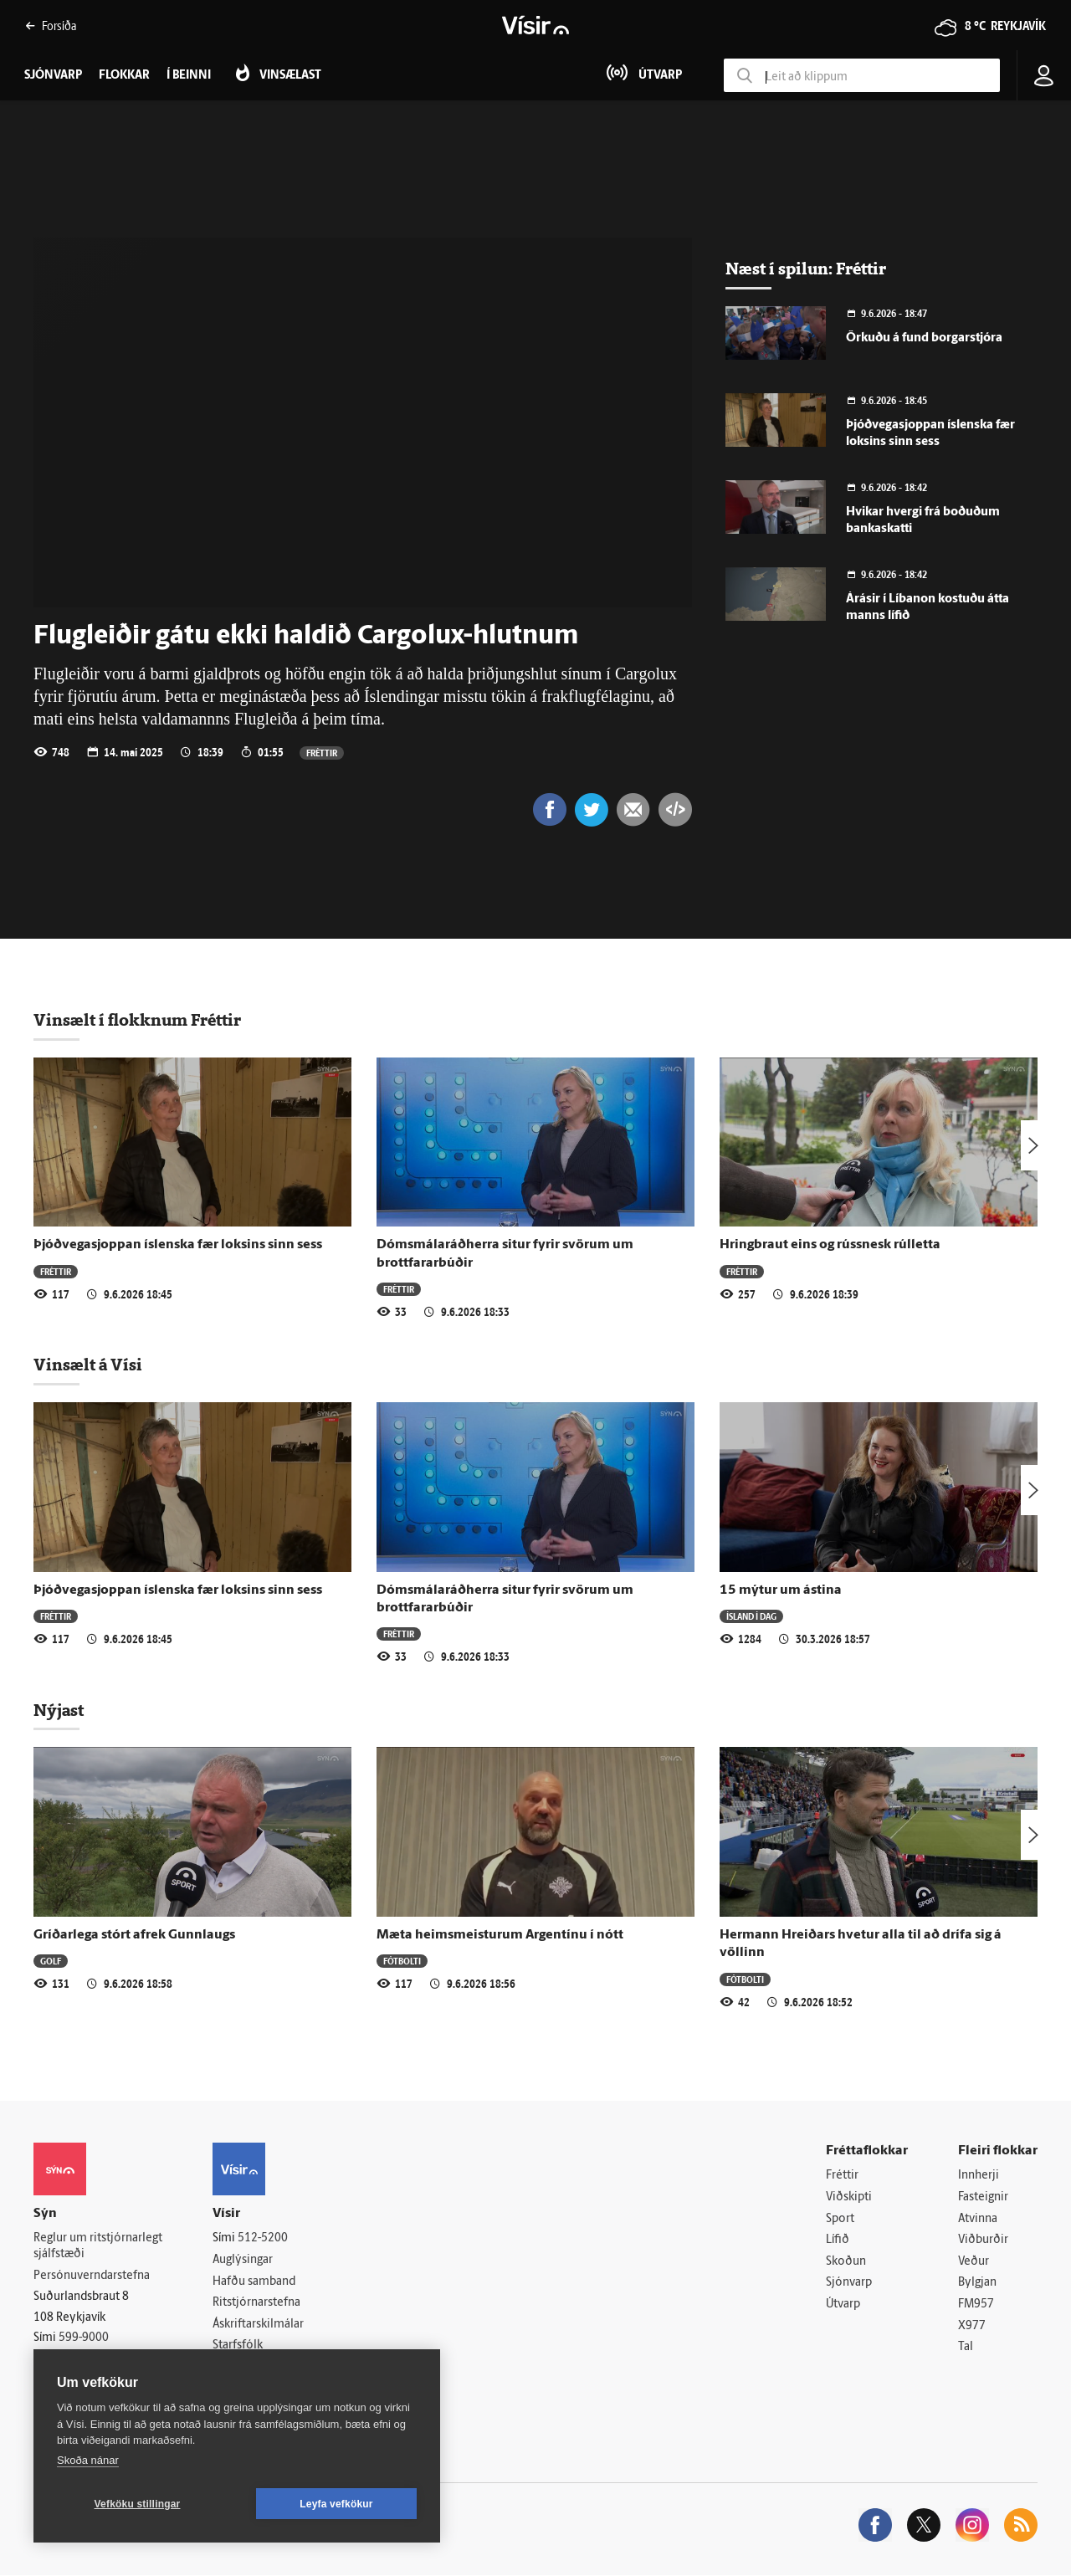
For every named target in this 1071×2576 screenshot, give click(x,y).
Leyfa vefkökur (336, 2504)
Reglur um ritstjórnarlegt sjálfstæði (97, 2246)
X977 (972, 2326)
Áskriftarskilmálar (258, 2324)
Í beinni (189, 75)
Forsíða (50, 25)
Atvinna (977, 2219)
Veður (973, 2262)
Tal (965, 2347)
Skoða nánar (88, 2460)
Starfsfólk (238, 2346)
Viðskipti (849, 2197)
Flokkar (124, 75)
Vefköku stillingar (138, 2504)
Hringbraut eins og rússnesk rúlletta (830, 1245)
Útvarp (843, 2304)
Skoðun (846, 2262)
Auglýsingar (243, 2260)
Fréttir (321, 752)
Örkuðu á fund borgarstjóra (924, 338)
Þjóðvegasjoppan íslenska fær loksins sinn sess (177, 1245)
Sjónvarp (849, 2283)
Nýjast (58, 1710)
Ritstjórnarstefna (256, 2303)
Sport (840, 2219)
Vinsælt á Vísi (87, 1364)
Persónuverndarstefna (91, 2276)
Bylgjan (977, 2283)
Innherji (978, 2175)
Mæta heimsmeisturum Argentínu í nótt (500, 1935)
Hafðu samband (254, 2282)
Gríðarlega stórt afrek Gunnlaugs (134, 1935)
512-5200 (263, 2238)
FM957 (976, 2304)
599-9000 (84, 2339)
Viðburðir (983, 2240)
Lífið (837, 2240)
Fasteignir (983, 2197)
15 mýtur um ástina (781, 1590)
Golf (50, 1961)
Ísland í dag (751, 1616)
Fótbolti (402, 1961)
